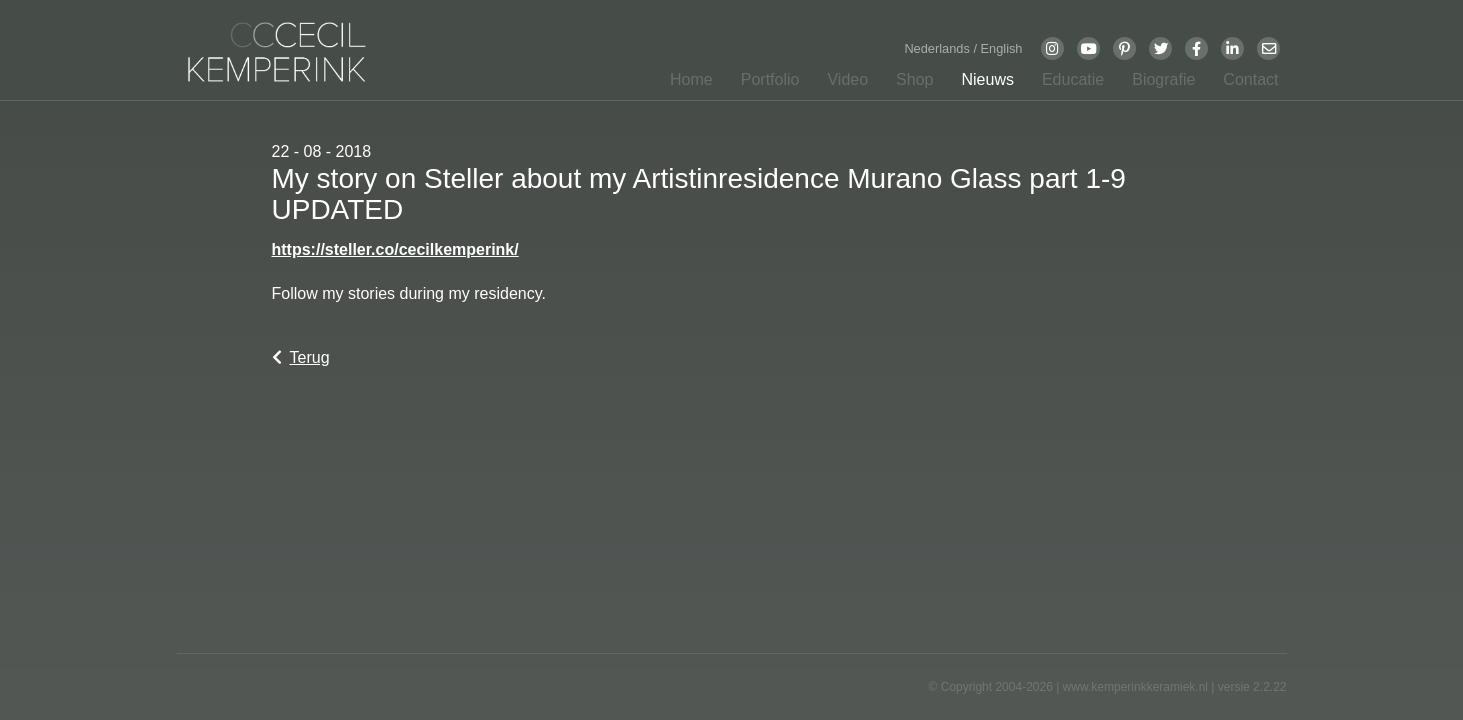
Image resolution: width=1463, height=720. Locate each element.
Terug (301, 357)
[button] (764, 84)
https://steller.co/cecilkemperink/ (395, 249)
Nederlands (938, 48)
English (1002, 48)
